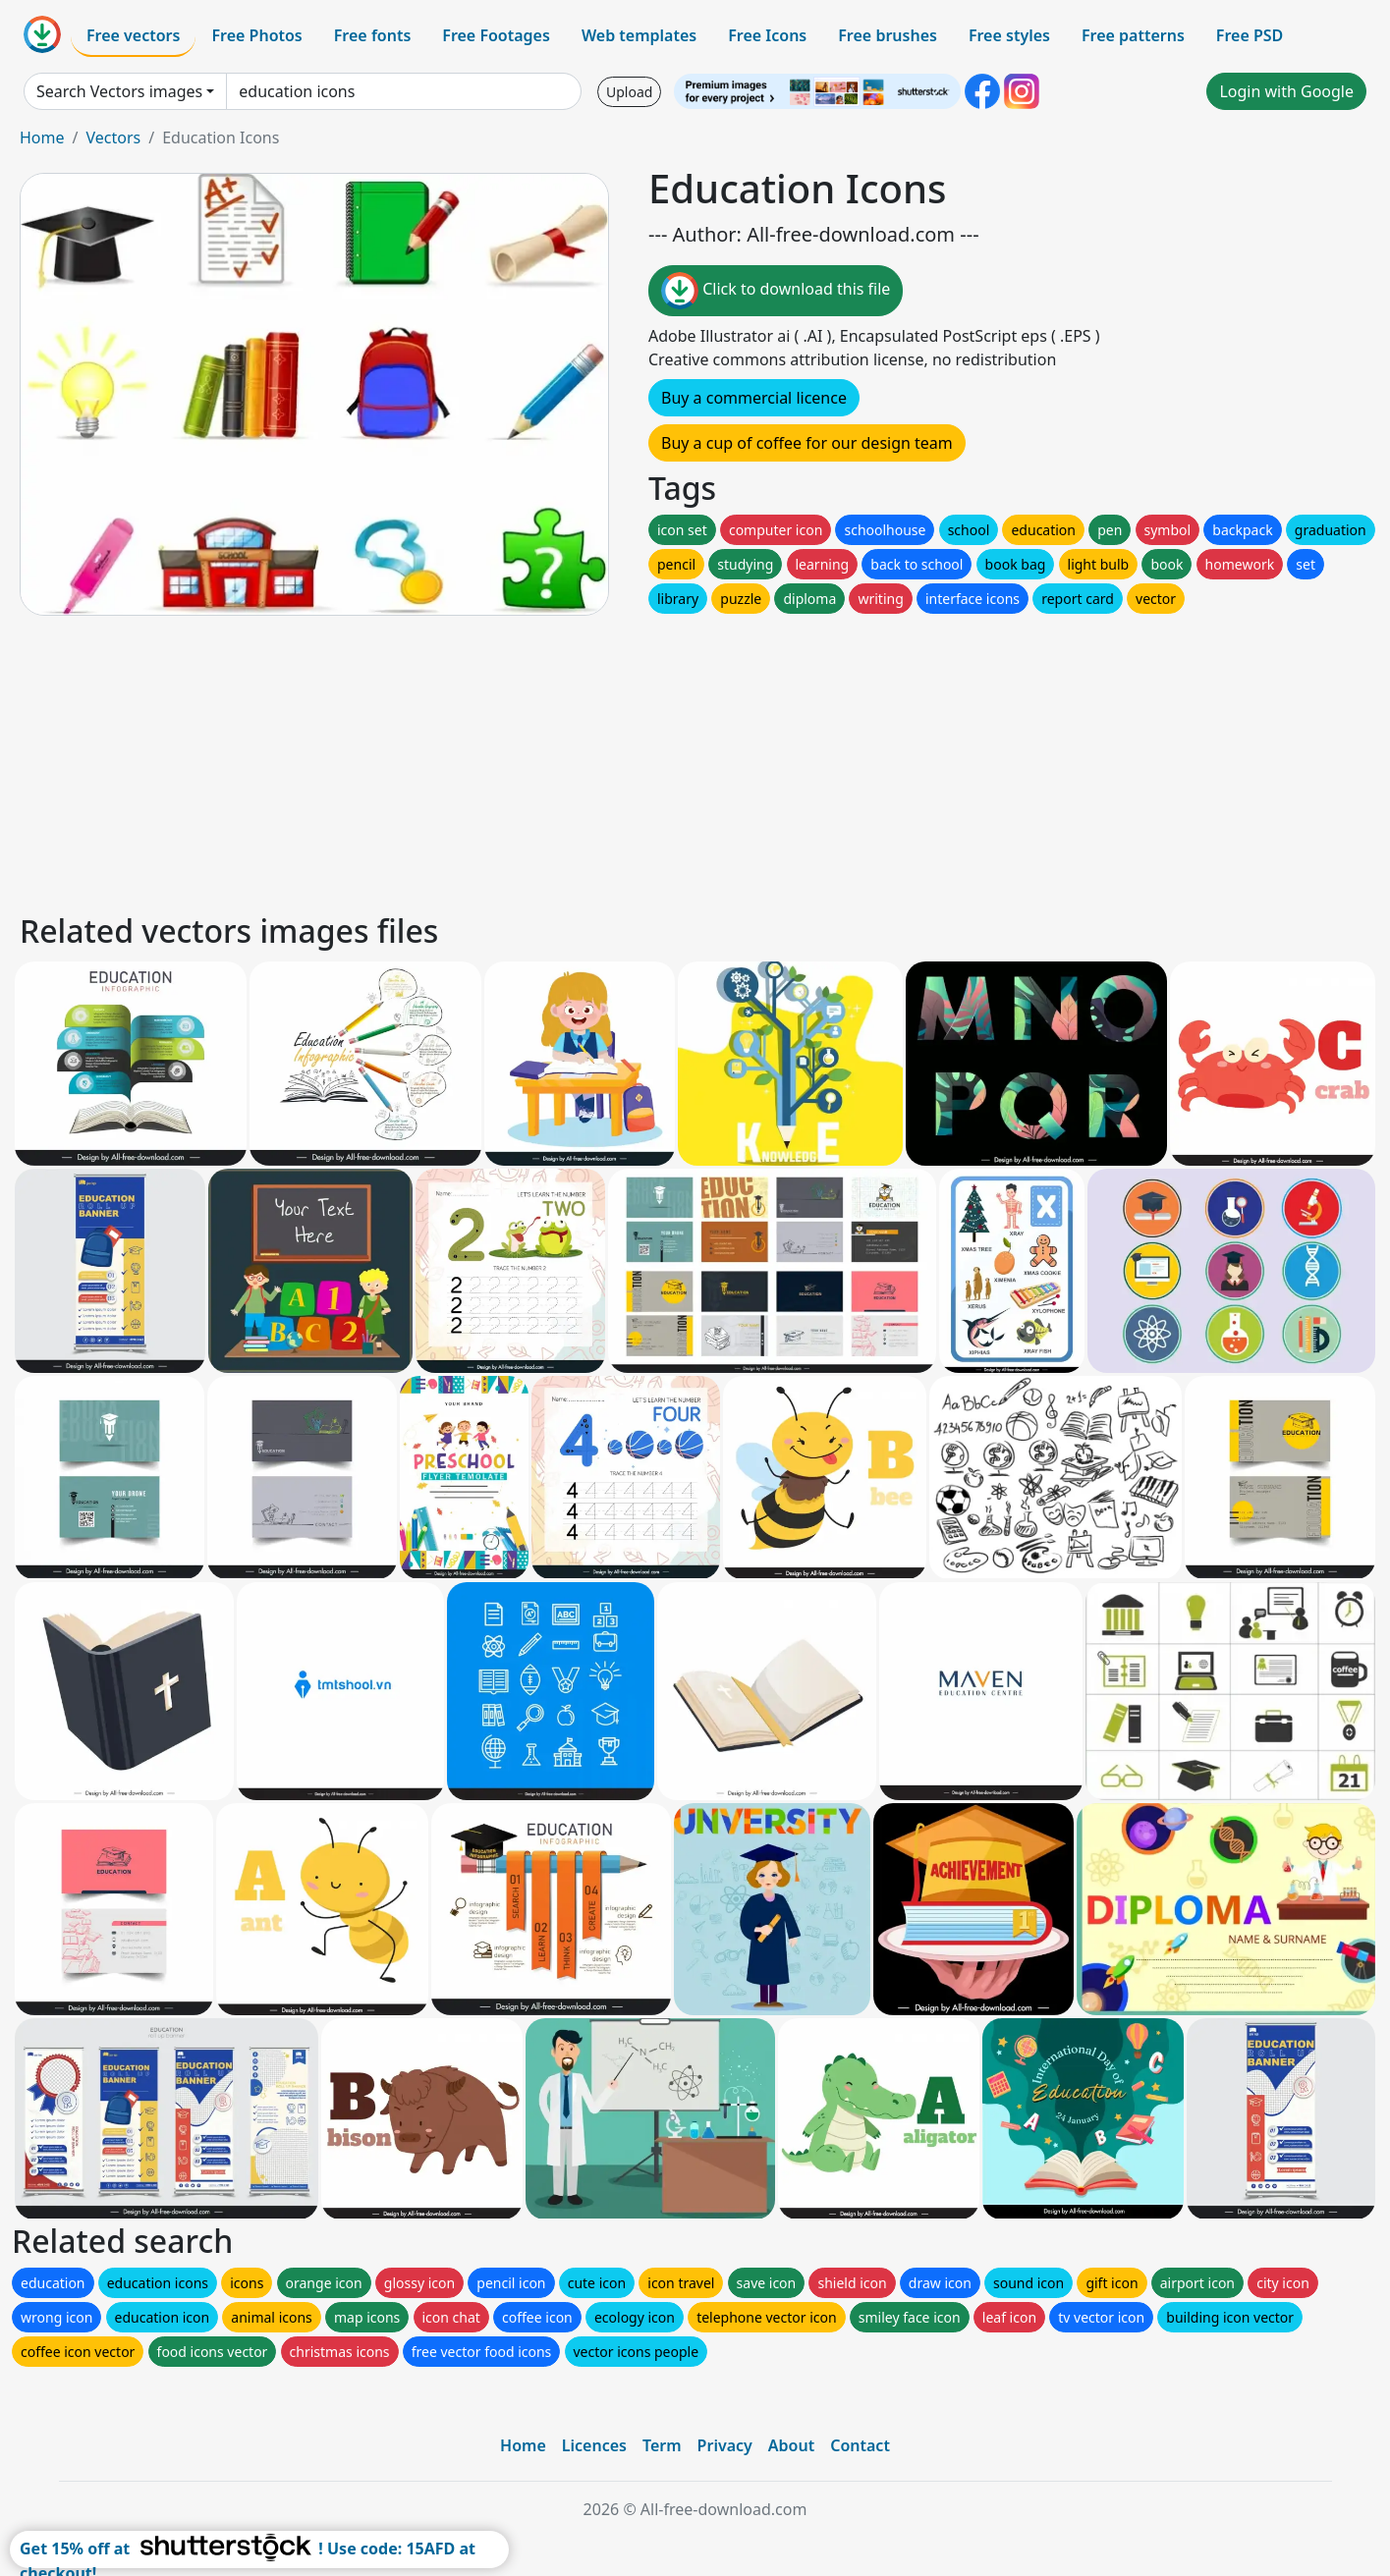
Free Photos (256, 35)
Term (662, 2445)
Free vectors (133, 35)
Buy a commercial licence (754, 398)
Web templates (639, 35)
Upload (629, 91)
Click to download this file (775, 290)
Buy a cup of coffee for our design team (807, 443)
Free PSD (1249, 35)
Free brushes (887, 35)
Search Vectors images (119, 91)
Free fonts (373, 35)
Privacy (724, 2445)
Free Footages (496, 35)
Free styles (1009, 35)
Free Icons (767, 35)
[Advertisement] (607, 761)
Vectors (112, 137)
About (791, 2445)
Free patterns (1133, 35)
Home (42, 137)
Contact (860, 2445)
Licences (594, 2445)
